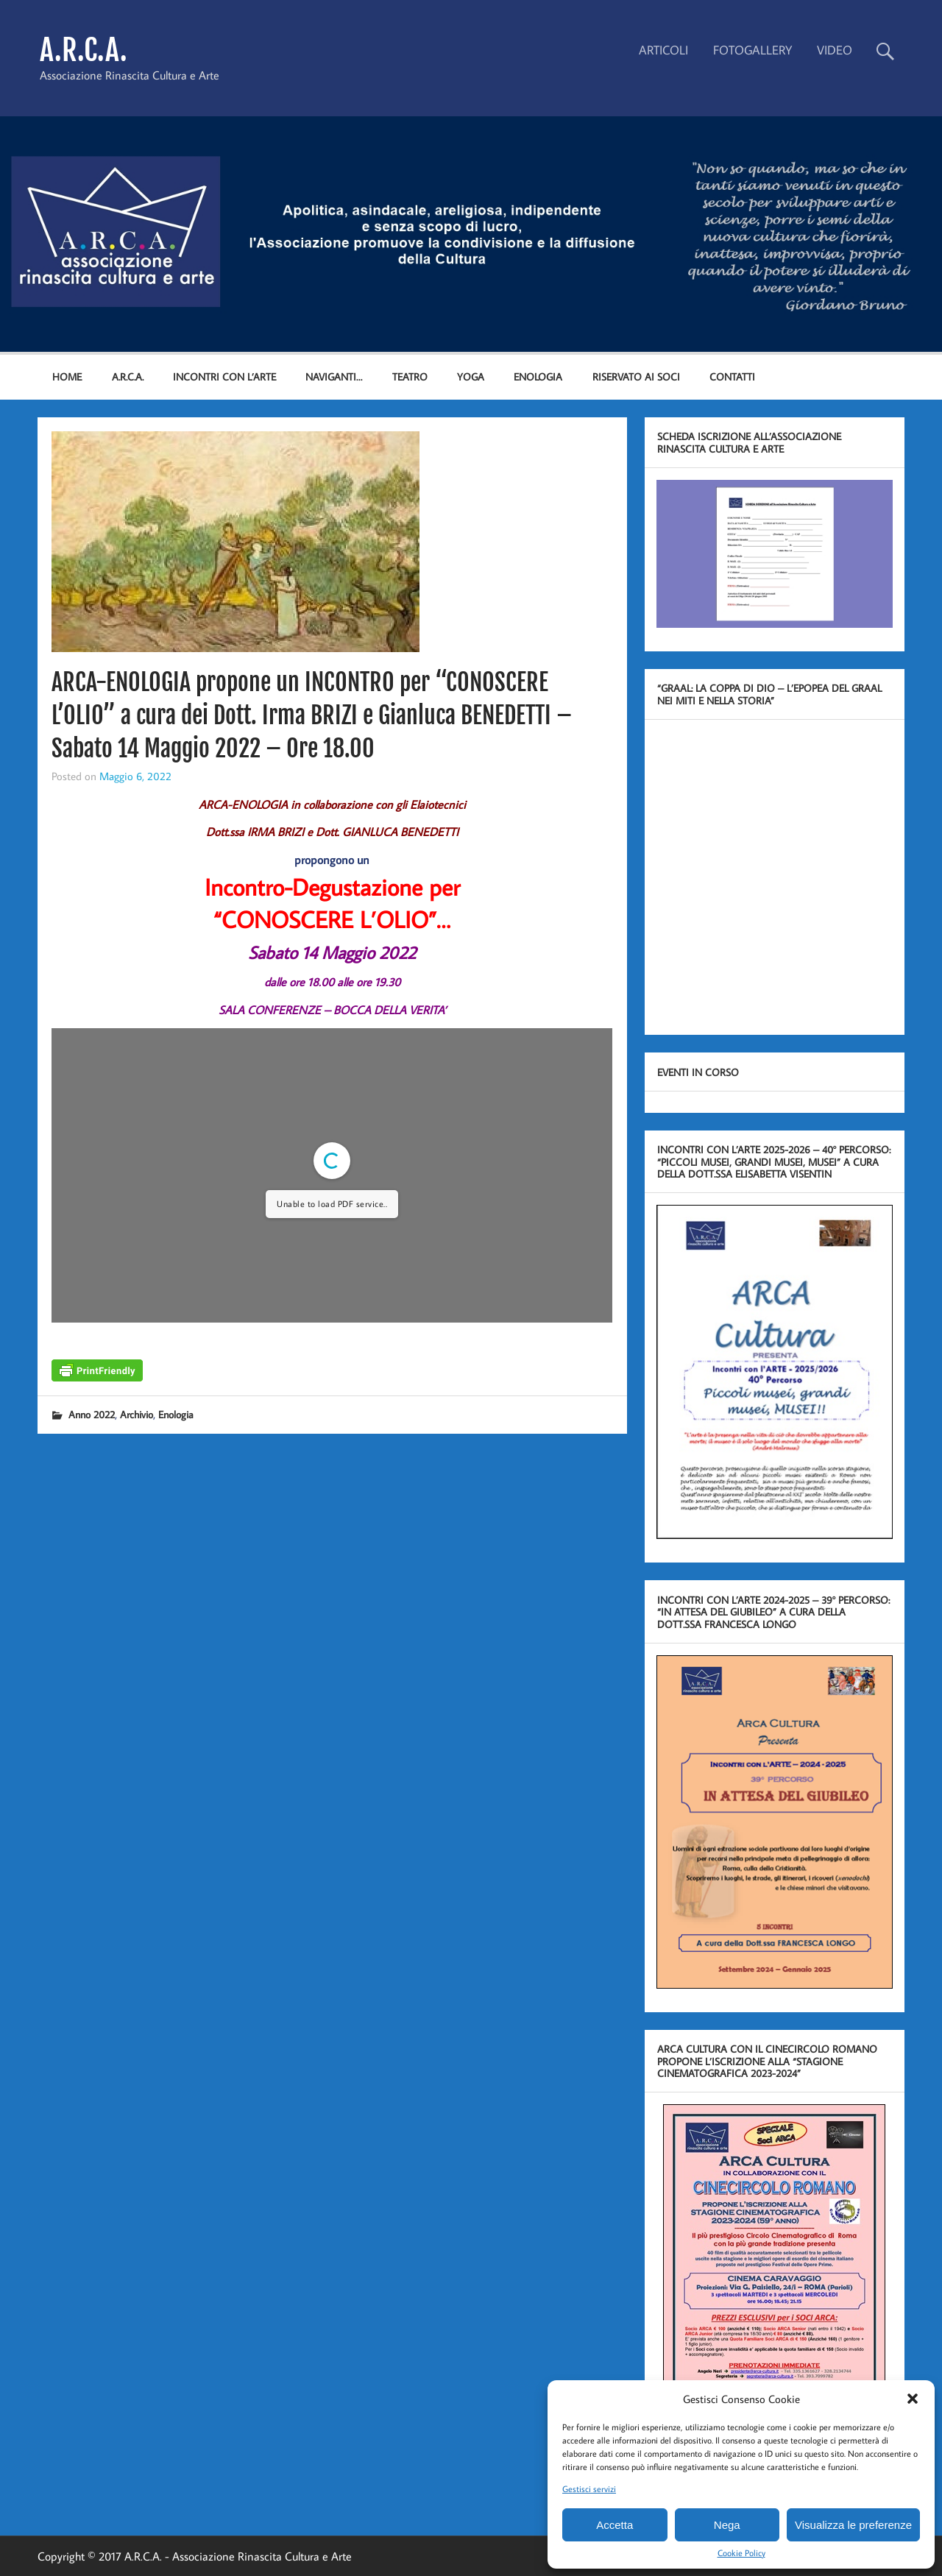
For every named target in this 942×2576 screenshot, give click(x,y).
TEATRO (410, 376)
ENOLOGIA (538, 376)
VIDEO (834, 50)
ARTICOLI (663, 50)
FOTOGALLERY (752, 50)
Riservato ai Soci (636, 376)
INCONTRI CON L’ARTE (224, 376)
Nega (727, 2525)
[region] (471, 234)
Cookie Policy (741, 2553)
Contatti (732, 376)
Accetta (614, 2525)
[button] (912, 2398)
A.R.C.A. (83, 50)
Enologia (176, 1414)
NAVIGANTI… (333, 376)
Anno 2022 (91, 1414)
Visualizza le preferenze (853, 2525)
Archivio (136, 1414)
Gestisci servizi (589, 2489)
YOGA (470, 376)
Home (67, 376)
